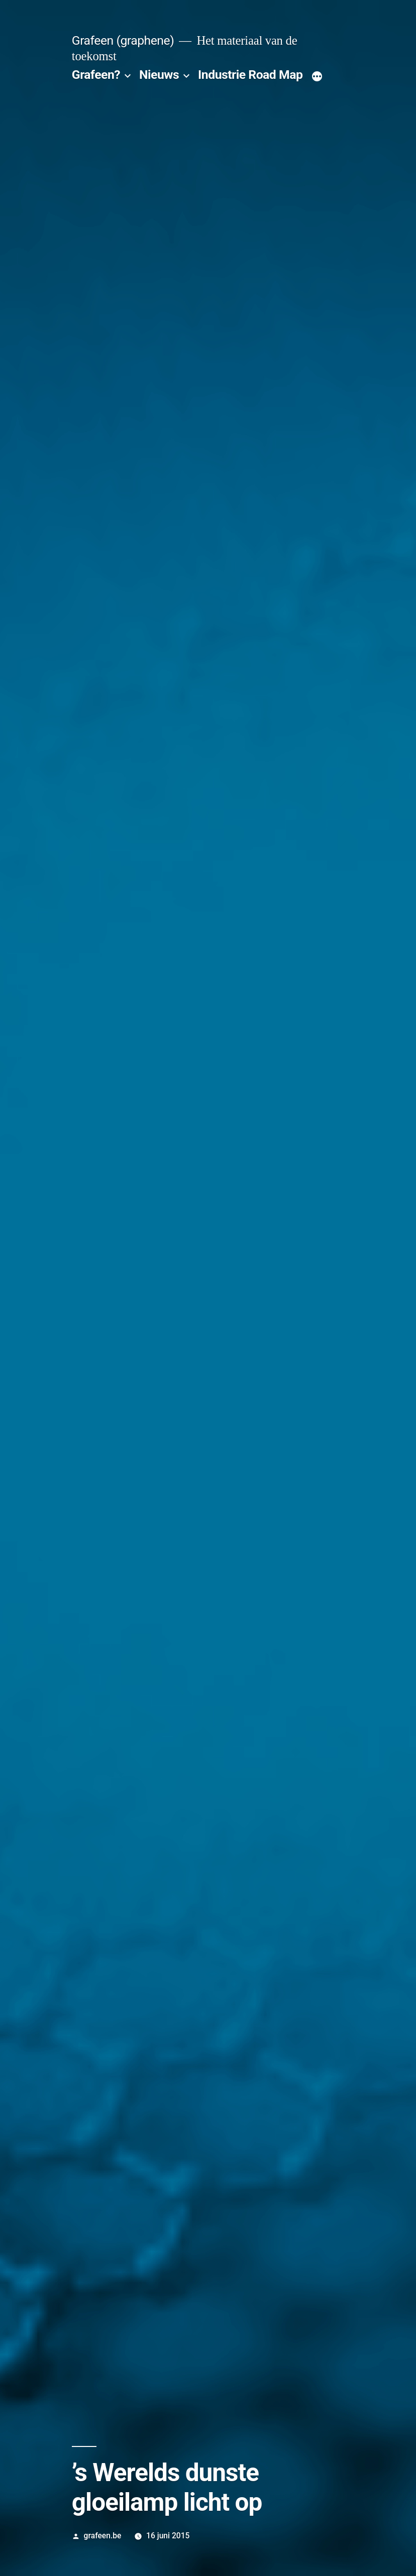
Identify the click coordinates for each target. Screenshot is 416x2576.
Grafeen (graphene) (123, 40)
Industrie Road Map (250, 74)
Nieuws (159, 74)
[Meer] (317, 77)
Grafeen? (96, 74)
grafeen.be (103, 2535)
